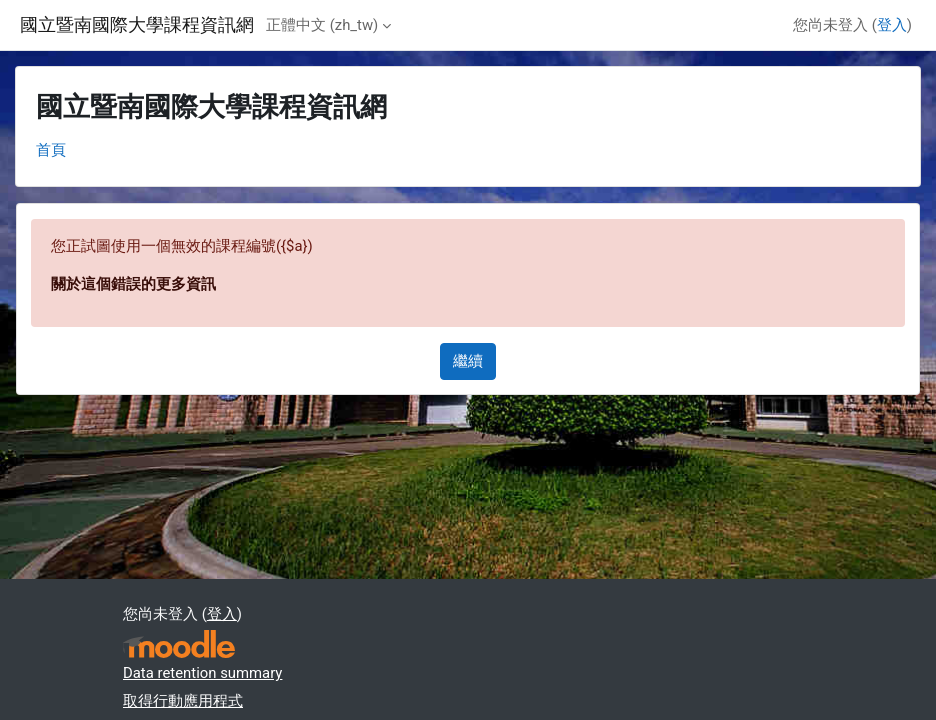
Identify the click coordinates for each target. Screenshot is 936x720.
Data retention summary (202, 673)
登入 (892, 25)
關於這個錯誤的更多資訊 (133, 284)
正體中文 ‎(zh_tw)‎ (322, 25)
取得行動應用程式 (183, 701)
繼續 (468, 361)
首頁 (51, 150)
